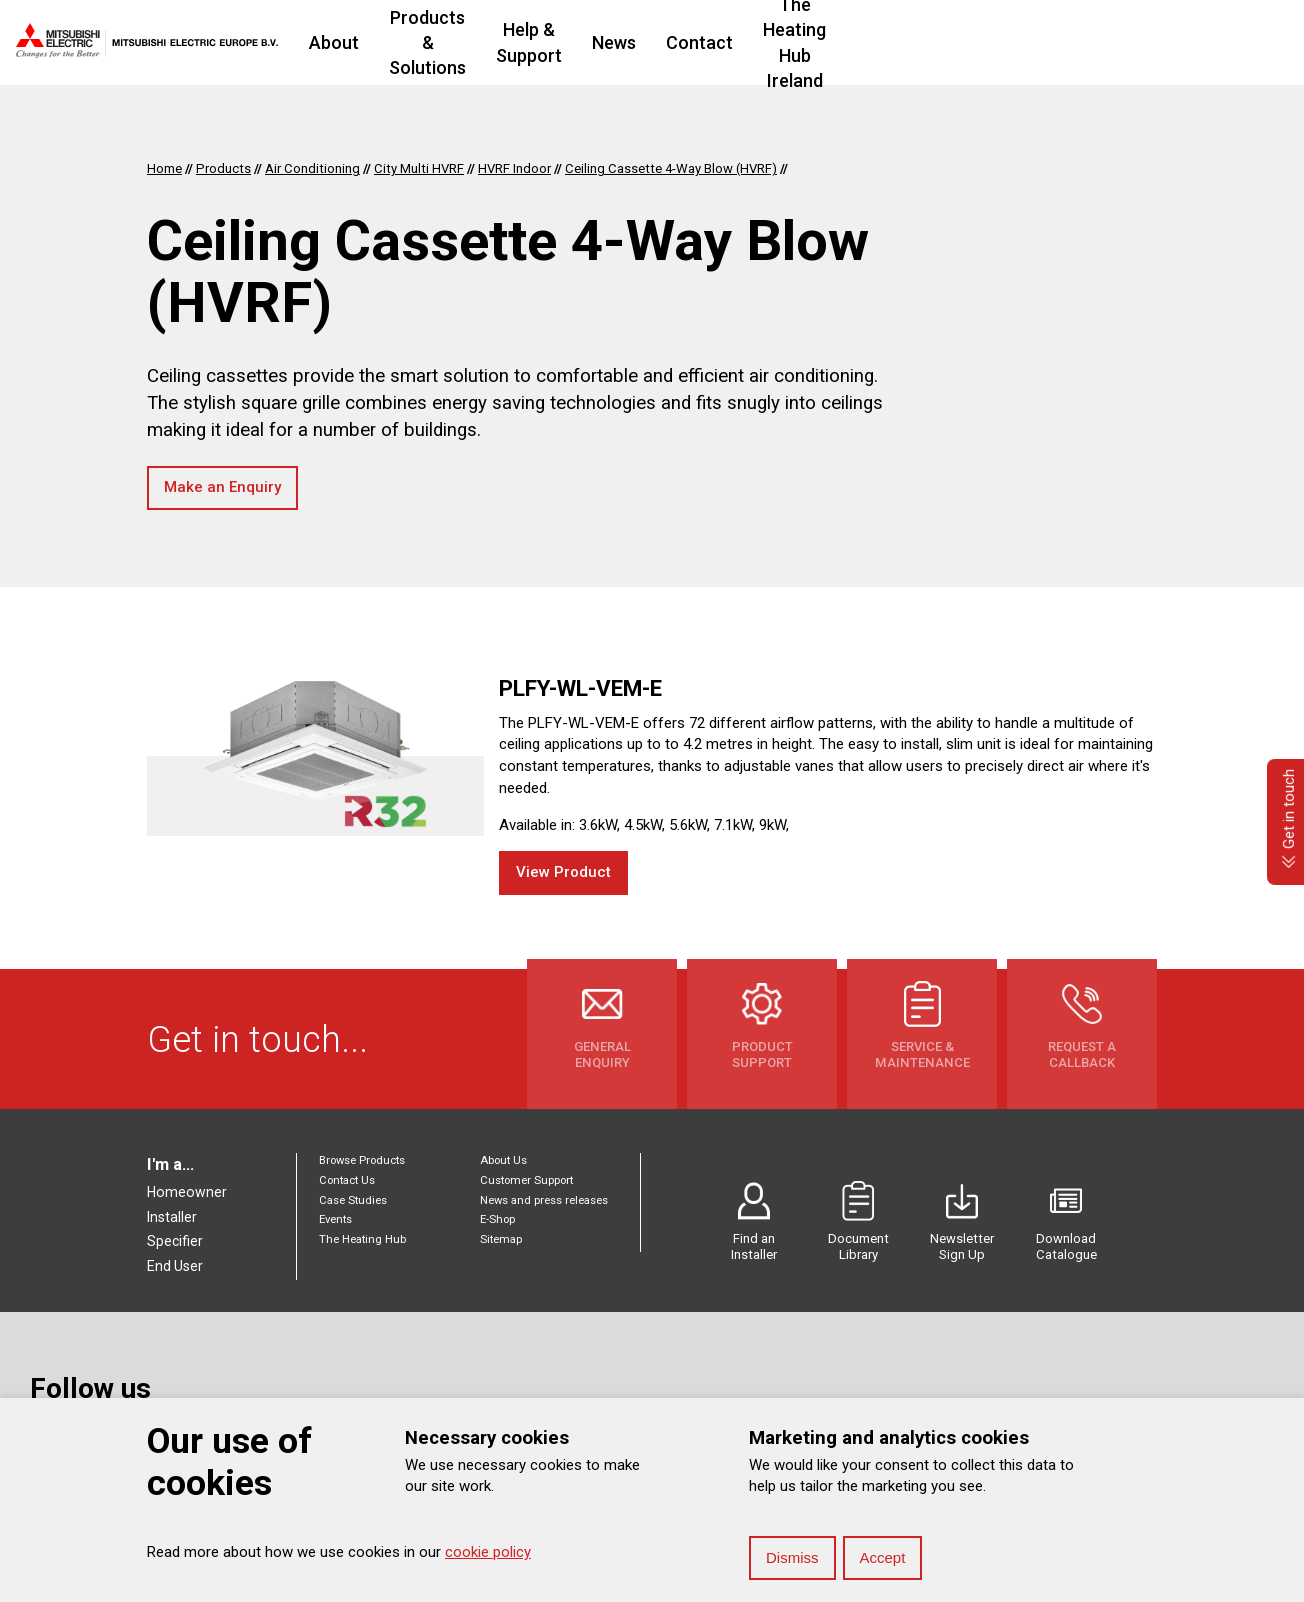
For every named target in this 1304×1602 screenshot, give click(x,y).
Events (335, 1219)
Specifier (175, 1241)
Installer (172, 1217)
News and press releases (544, 1200)
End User (175, 1266)
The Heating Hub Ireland (1043, 42)
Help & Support (684, 42)
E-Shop (497, 1219)
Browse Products (362, 1160)
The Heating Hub (362, 1239)
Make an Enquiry (222, 487)
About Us (503, 1160)
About (366, 42)
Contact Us (347, 1180)
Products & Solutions (507, 42)
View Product (563, 872)
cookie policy (488, 1552)
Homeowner (187, 1192)
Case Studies (353, 1200)
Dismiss (792, 1557)
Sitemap (501, 1239)
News (797, 42)
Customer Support (526, 1180)
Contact (882, 42)
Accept (883, 1557)
